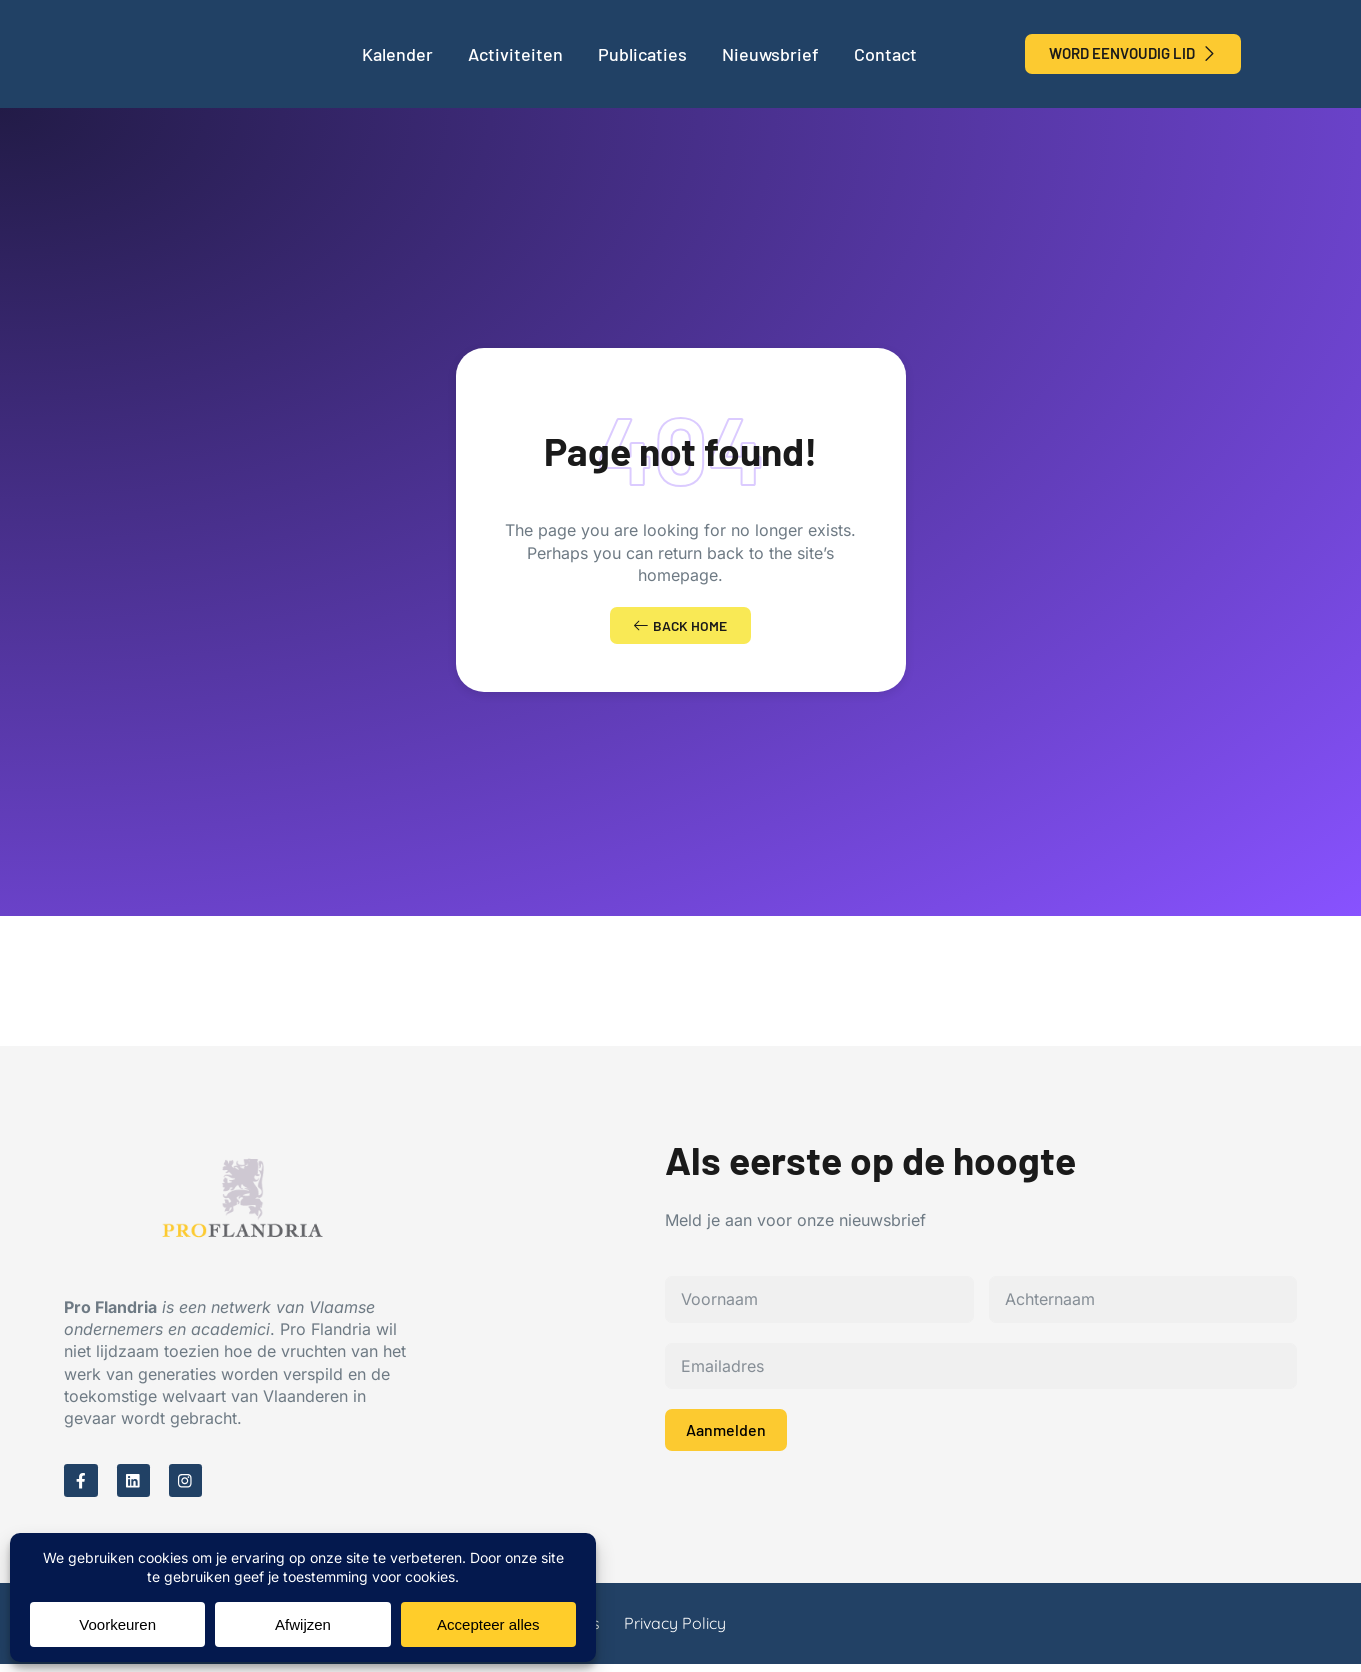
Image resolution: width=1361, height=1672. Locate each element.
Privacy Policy (675, 1631)
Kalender (397, 54)
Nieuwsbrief (770, 54)
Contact (885, 54)
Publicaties (642, 54)
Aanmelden (726, 1434)
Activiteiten (515, 54)
